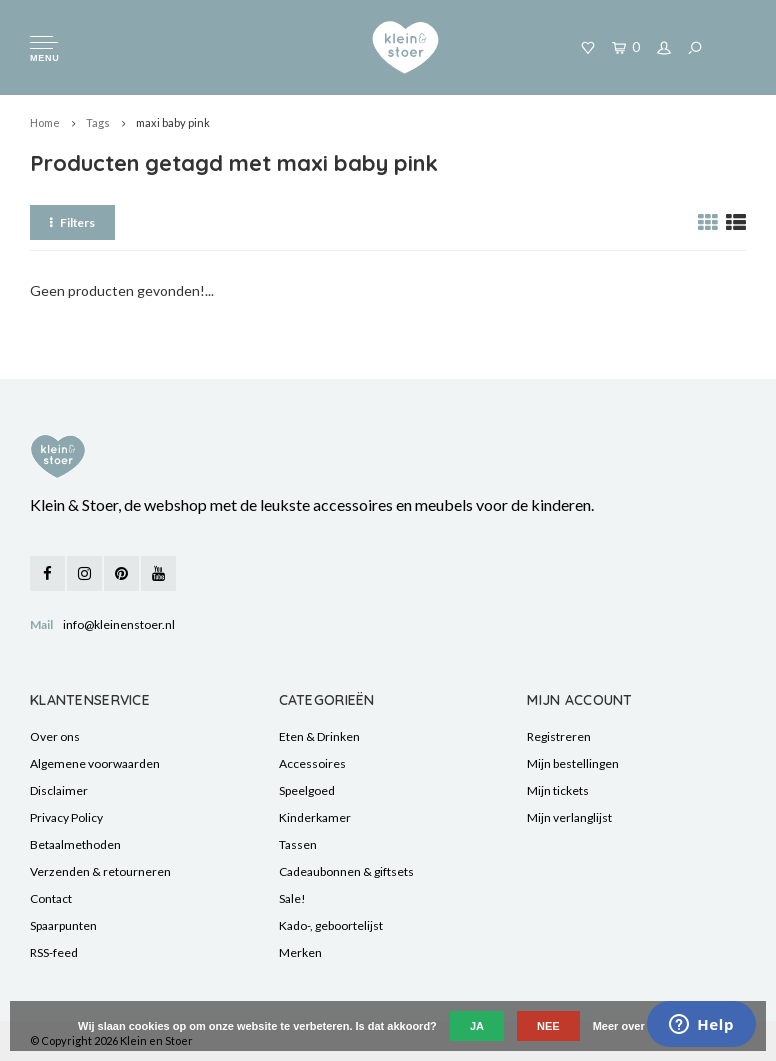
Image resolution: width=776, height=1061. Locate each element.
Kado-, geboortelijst (331, 925)
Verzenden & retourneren (100, 871)
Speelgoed (307, 790)
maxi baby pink (173, 122)
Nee (548, 1026)
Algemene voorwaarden (95, 763)
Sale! (292, 898)
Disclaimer (59, 790)
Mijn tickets (558, 790)
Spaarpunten (63, 925)
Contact (51, 898)
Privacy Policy (66, 817)
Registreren (559, 736)
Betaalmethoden (75, 844)
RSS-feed (54, 952)
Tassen (298, 844)
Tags (98, 122)
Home (45, 122)
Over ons (55, 736)
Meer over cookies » (645, 1026)
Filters (72, 222)
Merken (300, 952)
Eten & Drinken (319, 736)
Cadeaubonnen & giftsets (346, 871)
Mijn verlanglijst (569, 817)
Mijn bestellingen (573, 763)
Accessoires (312, 763)
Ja (477, 1026)
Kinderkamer (315, 817)
